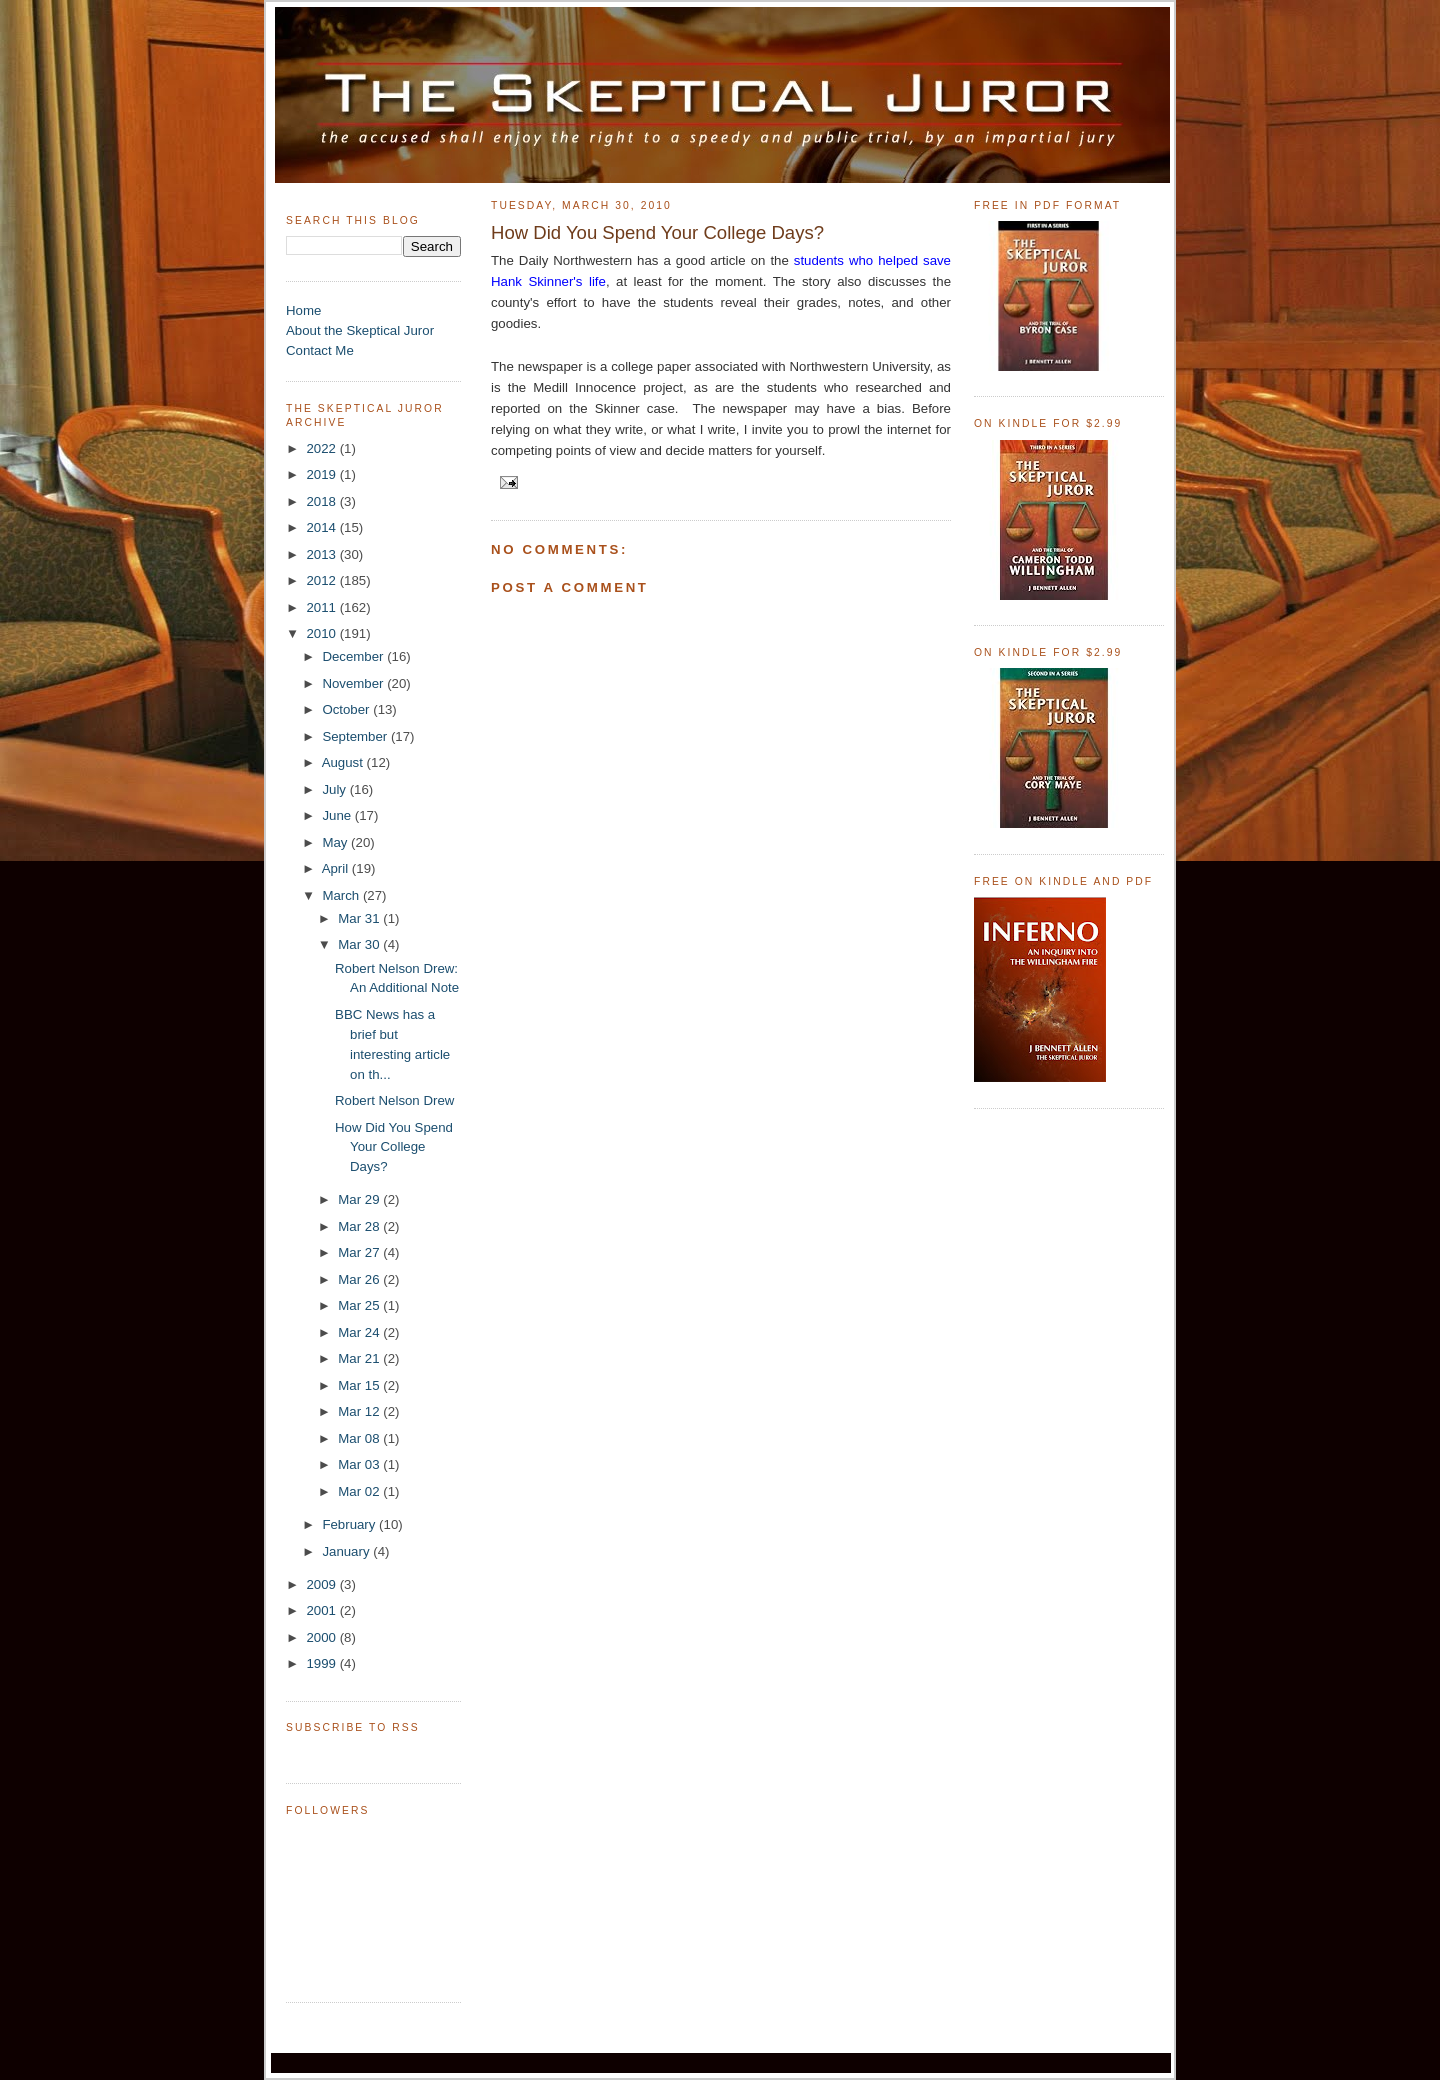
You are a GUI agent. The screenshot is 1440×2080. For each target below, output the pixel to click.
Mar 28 (360, 1226)
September (356, 736)
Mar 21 (360, 1358)
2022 (322, 448)
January (347, 1551)
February (350, 1524)
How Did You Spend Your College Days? (394, 1147)
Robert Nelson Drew (394, 1100)
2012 (322, 580)
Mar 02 (360, 1491)
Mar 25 (360, 1305)
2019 (322, 474)
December (354, 656)
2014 (322, 527)
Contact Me (320, 350)
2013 (322, 554)
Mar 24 (360, 1332)
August (344, 762)
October (347, 709)
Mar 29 (360, 1199)
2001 (322, 1610)
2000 (322, 1637)
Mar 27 (360, 1252)
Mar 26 (360, 1279)
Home (303, 310)
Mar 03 (360, 1464)
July (335, 789)
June (338, 815)
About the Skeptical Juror (360, 330)
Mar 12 (360, 1411)
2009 (322, 1584)
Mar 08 (360, 1438)
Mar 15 (360, 1385)
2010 (322, 633)
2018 (322, 501)
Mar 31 (360, 918)
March (342, 895)
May (336, 842)
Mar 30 (360, 944)
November (354, 683)
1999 (322, 1663)
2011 (322, 607)
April (337, 868)
